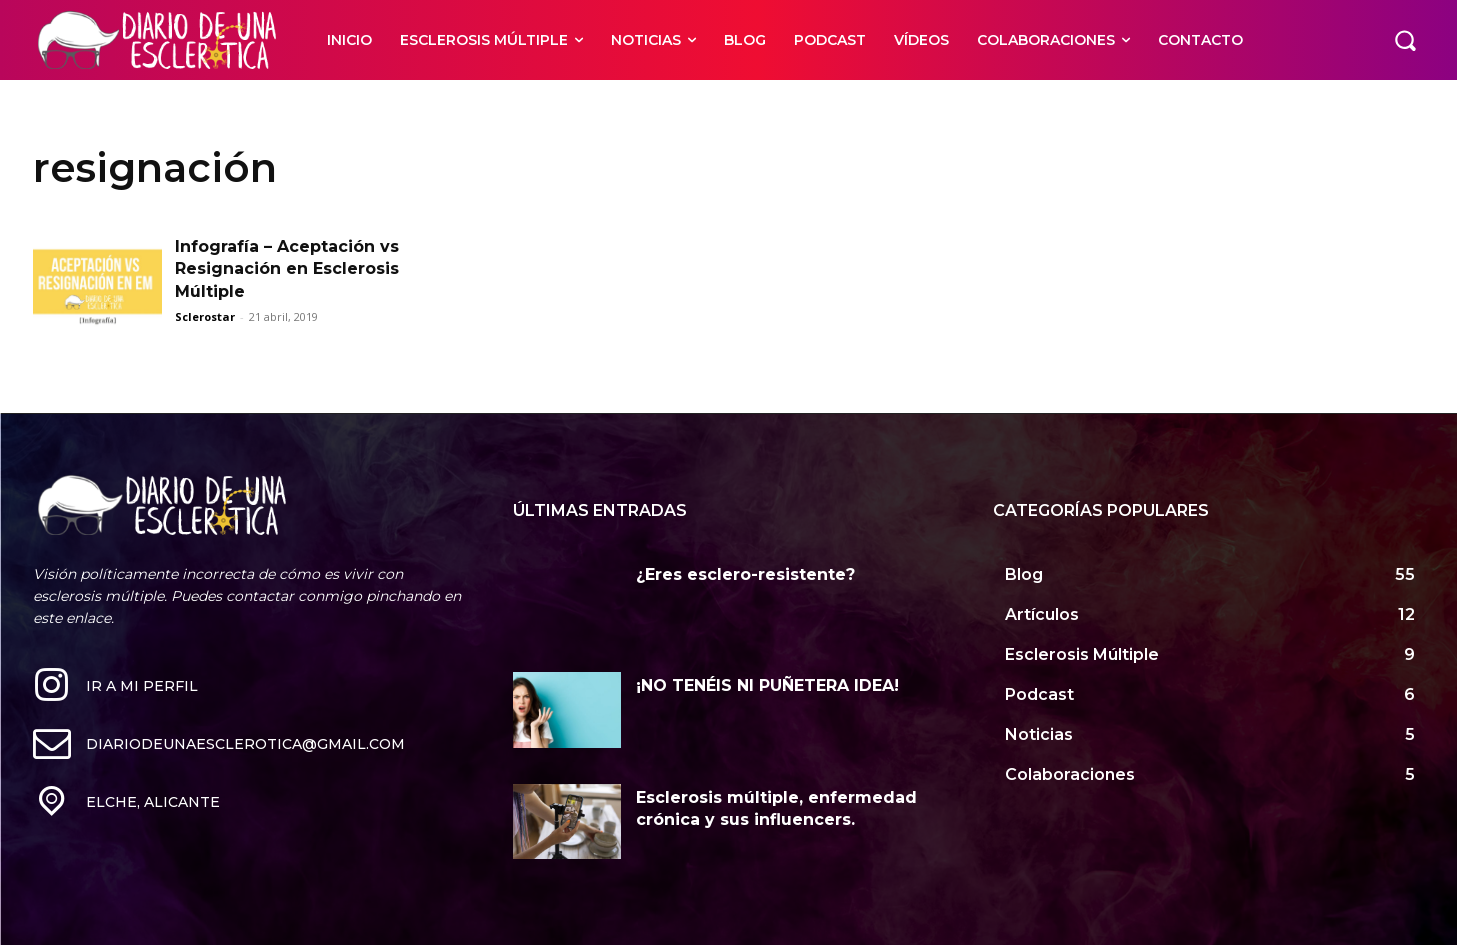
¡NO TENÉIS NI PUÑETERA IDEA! (767, 685)
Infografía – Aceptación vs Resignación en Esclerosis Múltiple (287, 269)
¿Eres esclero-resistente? (745, 574)
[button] (1405, 40)
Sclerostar (205, 316)
